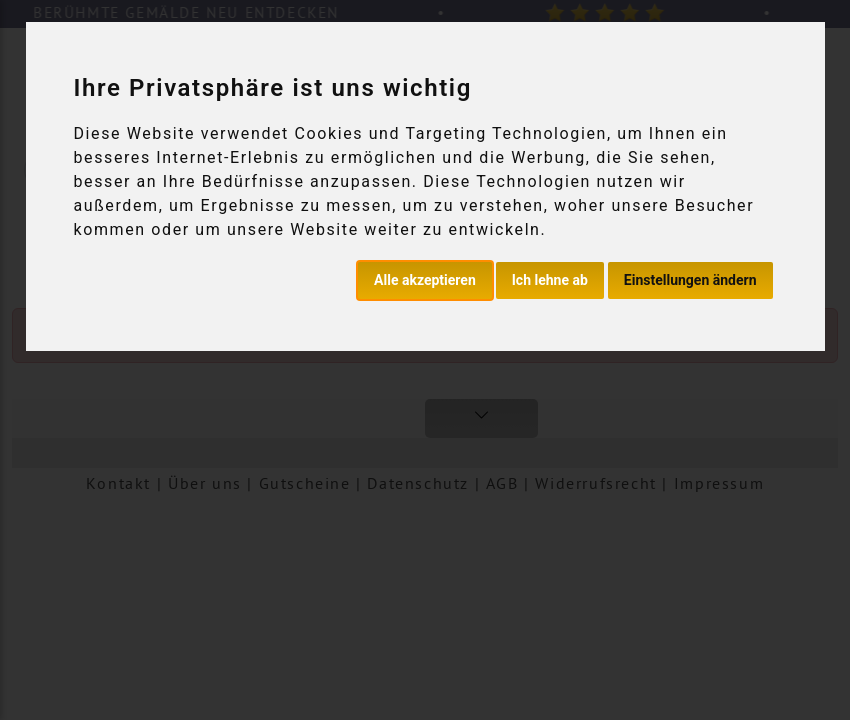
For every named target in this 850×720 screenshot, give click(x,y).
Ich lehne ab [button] (550, 280)
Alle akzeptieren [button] (425, 280)
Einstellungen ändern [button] (690, 280)
